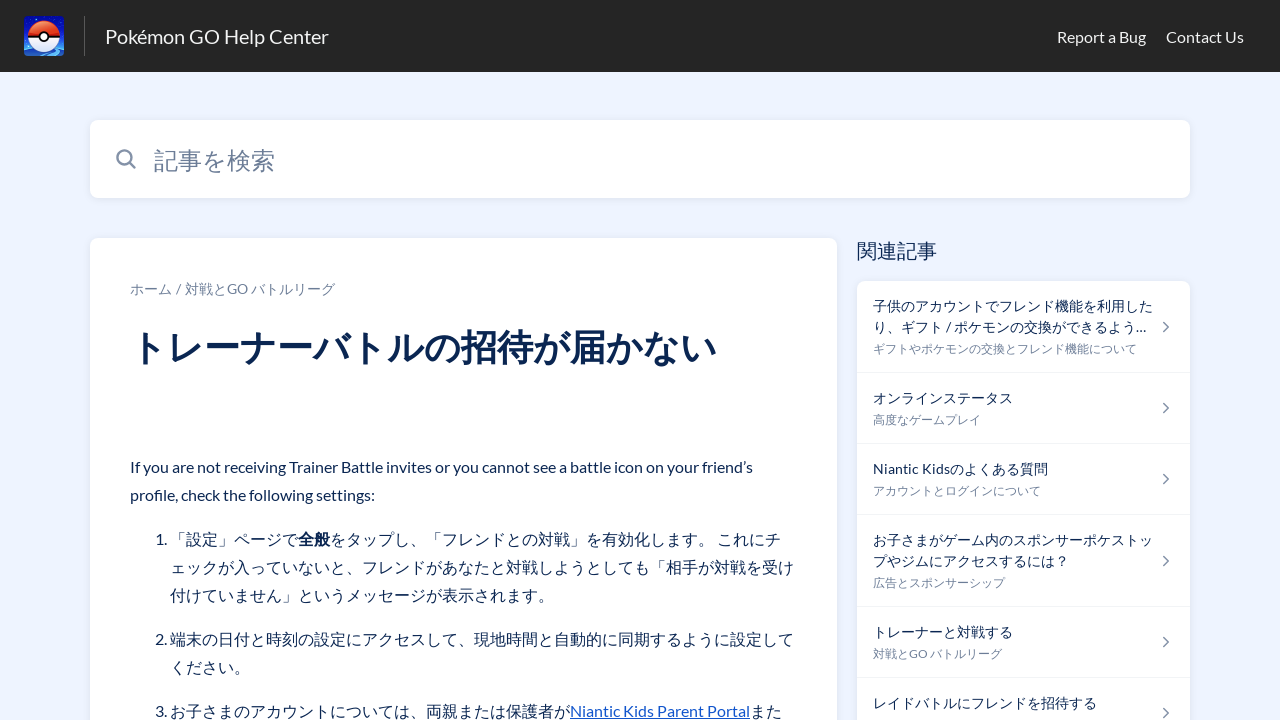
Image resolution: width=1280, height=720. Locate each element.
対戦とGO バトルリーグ (260, 288)
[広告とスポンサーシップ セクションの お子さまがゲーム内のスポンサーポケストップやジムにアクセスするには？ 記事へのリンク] (1023, 561)
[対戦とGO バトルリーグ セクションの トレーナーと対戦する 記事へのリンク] (1023, 642)
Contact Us (1205, 36)
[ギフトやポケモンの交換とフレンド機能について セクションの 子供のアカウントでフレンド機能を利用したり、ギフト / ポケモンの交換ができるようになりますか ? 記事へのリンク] (1023, 327)
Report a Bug (1101, 36)
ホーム (151, 288)
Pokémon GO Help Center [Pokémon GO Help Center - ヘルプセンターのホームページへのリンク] (217, 36)
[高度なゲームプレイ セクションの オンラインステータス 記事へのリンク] (1023, 408)
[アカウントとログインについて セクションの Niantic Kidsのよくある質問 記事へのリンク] (1023, 479)
